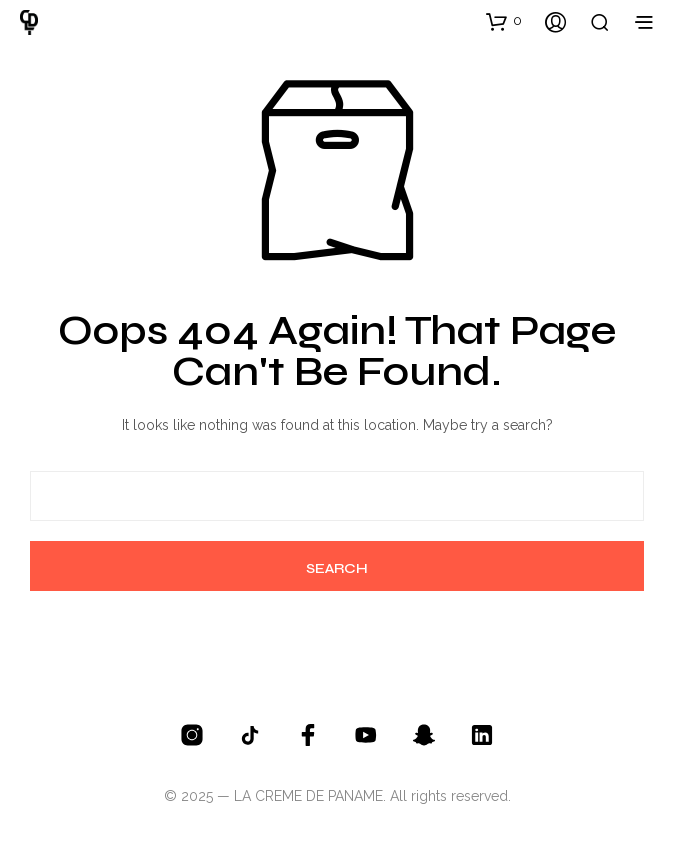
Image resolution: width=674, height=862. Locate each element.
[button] (504, 21)
